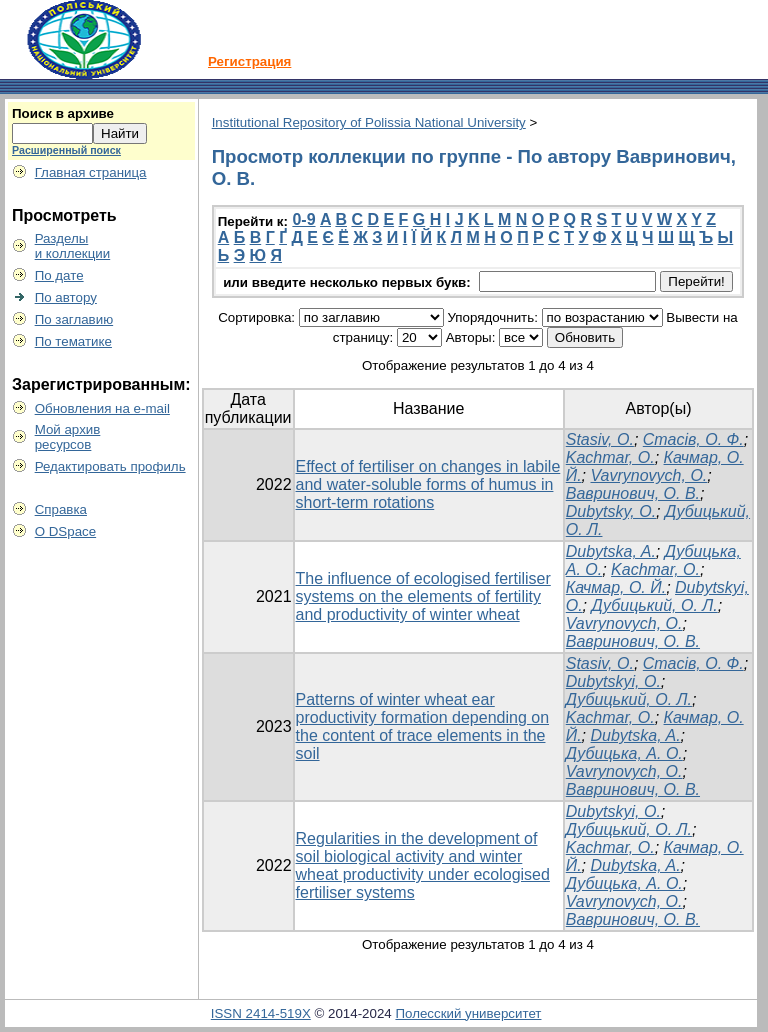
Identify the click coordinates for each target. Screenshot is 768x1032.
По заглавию (74, 319)
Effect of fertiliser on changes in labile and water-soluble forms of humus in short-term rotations (428, 484)
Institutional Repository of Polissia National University (369, 122)
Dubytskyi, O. (613, 681)
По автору (66, 297)
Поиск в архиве (63, 113)
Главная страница (91, 172)
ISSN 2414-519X (261, 1013)
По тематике (73, 341)
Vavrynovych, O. (649, 475)
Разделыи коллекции (73, 246)
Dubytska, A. (611, 551)
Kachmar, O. (610, 457)
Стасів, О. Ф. (693, 439)
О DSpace (66, 531)
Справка (61, 509)
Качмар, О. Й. (616, 587)
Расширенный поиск (66, 150)
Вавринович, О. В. (633, 493)
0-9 (303, 219)
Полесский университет (468, 1013)
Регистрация (249, 61)
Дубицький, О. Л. (655, 605)
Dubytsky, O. (611, 511)
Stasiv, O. (600, 439)
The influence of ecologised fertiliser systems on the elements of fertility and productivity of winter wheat (423, 596)
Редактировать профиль (110, 466)
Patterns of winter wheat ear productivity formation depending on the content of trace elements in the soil (423, 726)
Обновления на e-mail (102, 408)
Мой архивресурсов (68, 437)
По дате (59, 275)
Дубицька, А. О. (624, 753)
